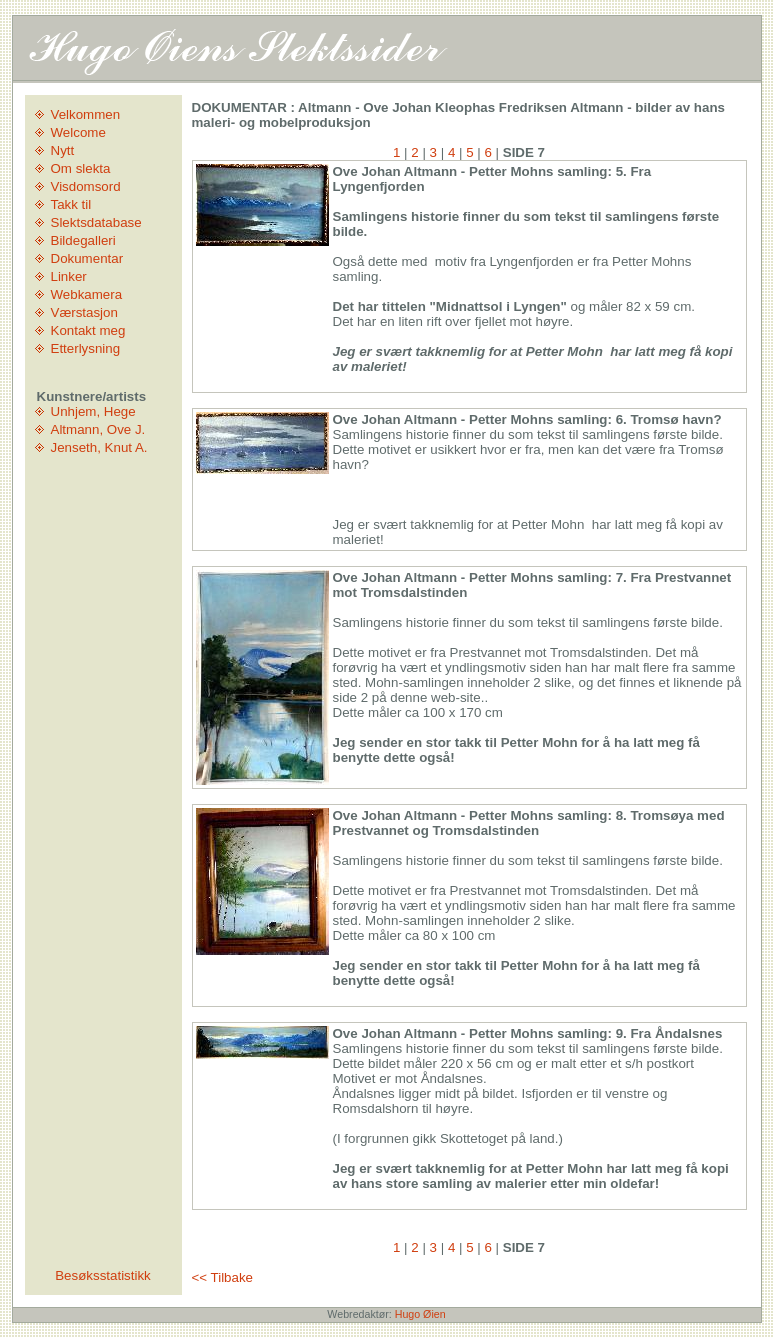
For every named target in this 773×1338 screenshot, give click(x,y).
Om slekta (81, 168)
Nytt (63, 150)
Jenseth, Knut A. (99, 447)
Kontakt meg (88, 330)
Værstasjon (84, 312)
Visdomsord (86, 186)
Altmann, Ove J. (98, 429)
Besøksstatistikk (103, 1275)
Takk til (71, 204)
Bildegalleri (83, 240)
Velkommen (86, 114)
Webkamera (87, 294)
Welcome (78, 132)
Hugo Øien (420, 1314)
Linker (69, 276)
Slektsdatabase (96, 222)
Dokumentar (87, 258)
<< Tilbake (223, 1277)
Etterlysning (86, 348)
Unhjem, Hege (93, 411)
